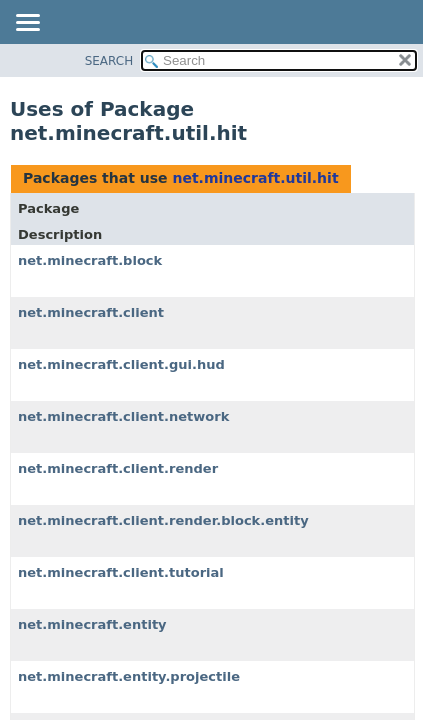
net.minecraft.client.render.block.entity (163, 520)
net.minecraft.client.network (123, 416)
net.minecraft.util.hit (255, 178)
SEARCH (109, 61)
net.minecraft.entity (92, 624)
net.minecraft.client (91, 312)
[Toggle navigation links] (27, 24)
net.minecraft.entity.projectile (129, 676)
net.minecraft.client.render (118, 468)
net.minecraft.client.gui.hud (121, 364)
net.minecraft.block (90, 260)
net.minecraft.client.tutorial (121, 572)
